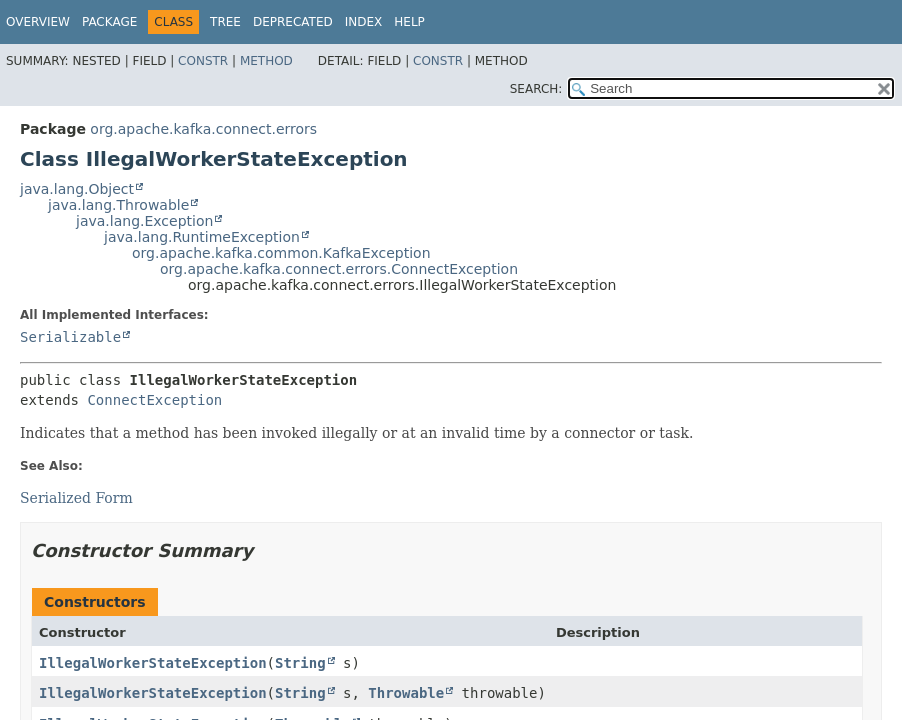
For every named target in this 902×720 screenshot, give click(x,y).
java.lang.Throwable (118, 205)
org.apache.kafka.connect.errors (203, 129)
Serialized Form (76, 498)
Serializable (70, 337)
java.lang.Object (77, 189)
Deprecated (293, 22)
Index (364, 22)
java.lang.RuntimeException (202, 237)
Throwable (406, 693)
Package (109, 22)
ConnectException (154, 400)
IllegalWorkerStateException (153, 663)
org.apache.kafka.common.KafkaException (281, 253)
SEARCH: (536, 89)
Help (409, 22)
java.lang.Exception (144, 221)
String (300, 663)
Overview (38, 22)
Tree (225, 22)
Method (266, 61)
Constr (203, 61)
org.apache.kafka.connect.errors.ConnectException (339, 269)
